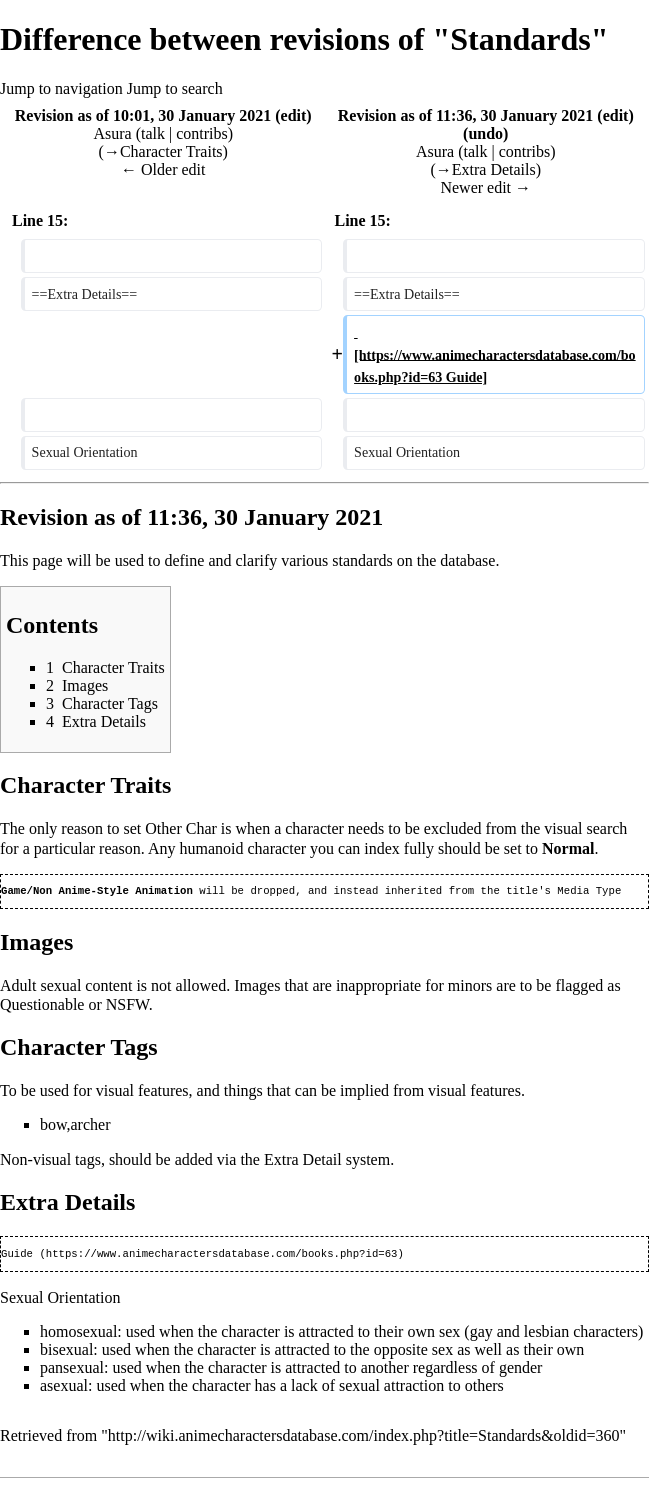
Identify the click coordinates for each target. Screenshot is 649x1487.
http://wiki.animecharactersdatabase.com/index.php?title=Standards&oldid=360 (364, 1439)
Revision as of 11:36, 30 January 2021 (466, 115)
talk (153, 133)
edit (294, 115)
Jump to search (175, 88)
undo (485, 133)
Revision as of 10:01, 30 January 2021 (143, 115)
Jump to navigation (61, 88)
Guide (17, 1257)
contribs (202, 133)
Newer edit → (485, 187)
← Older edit (163, 169)
